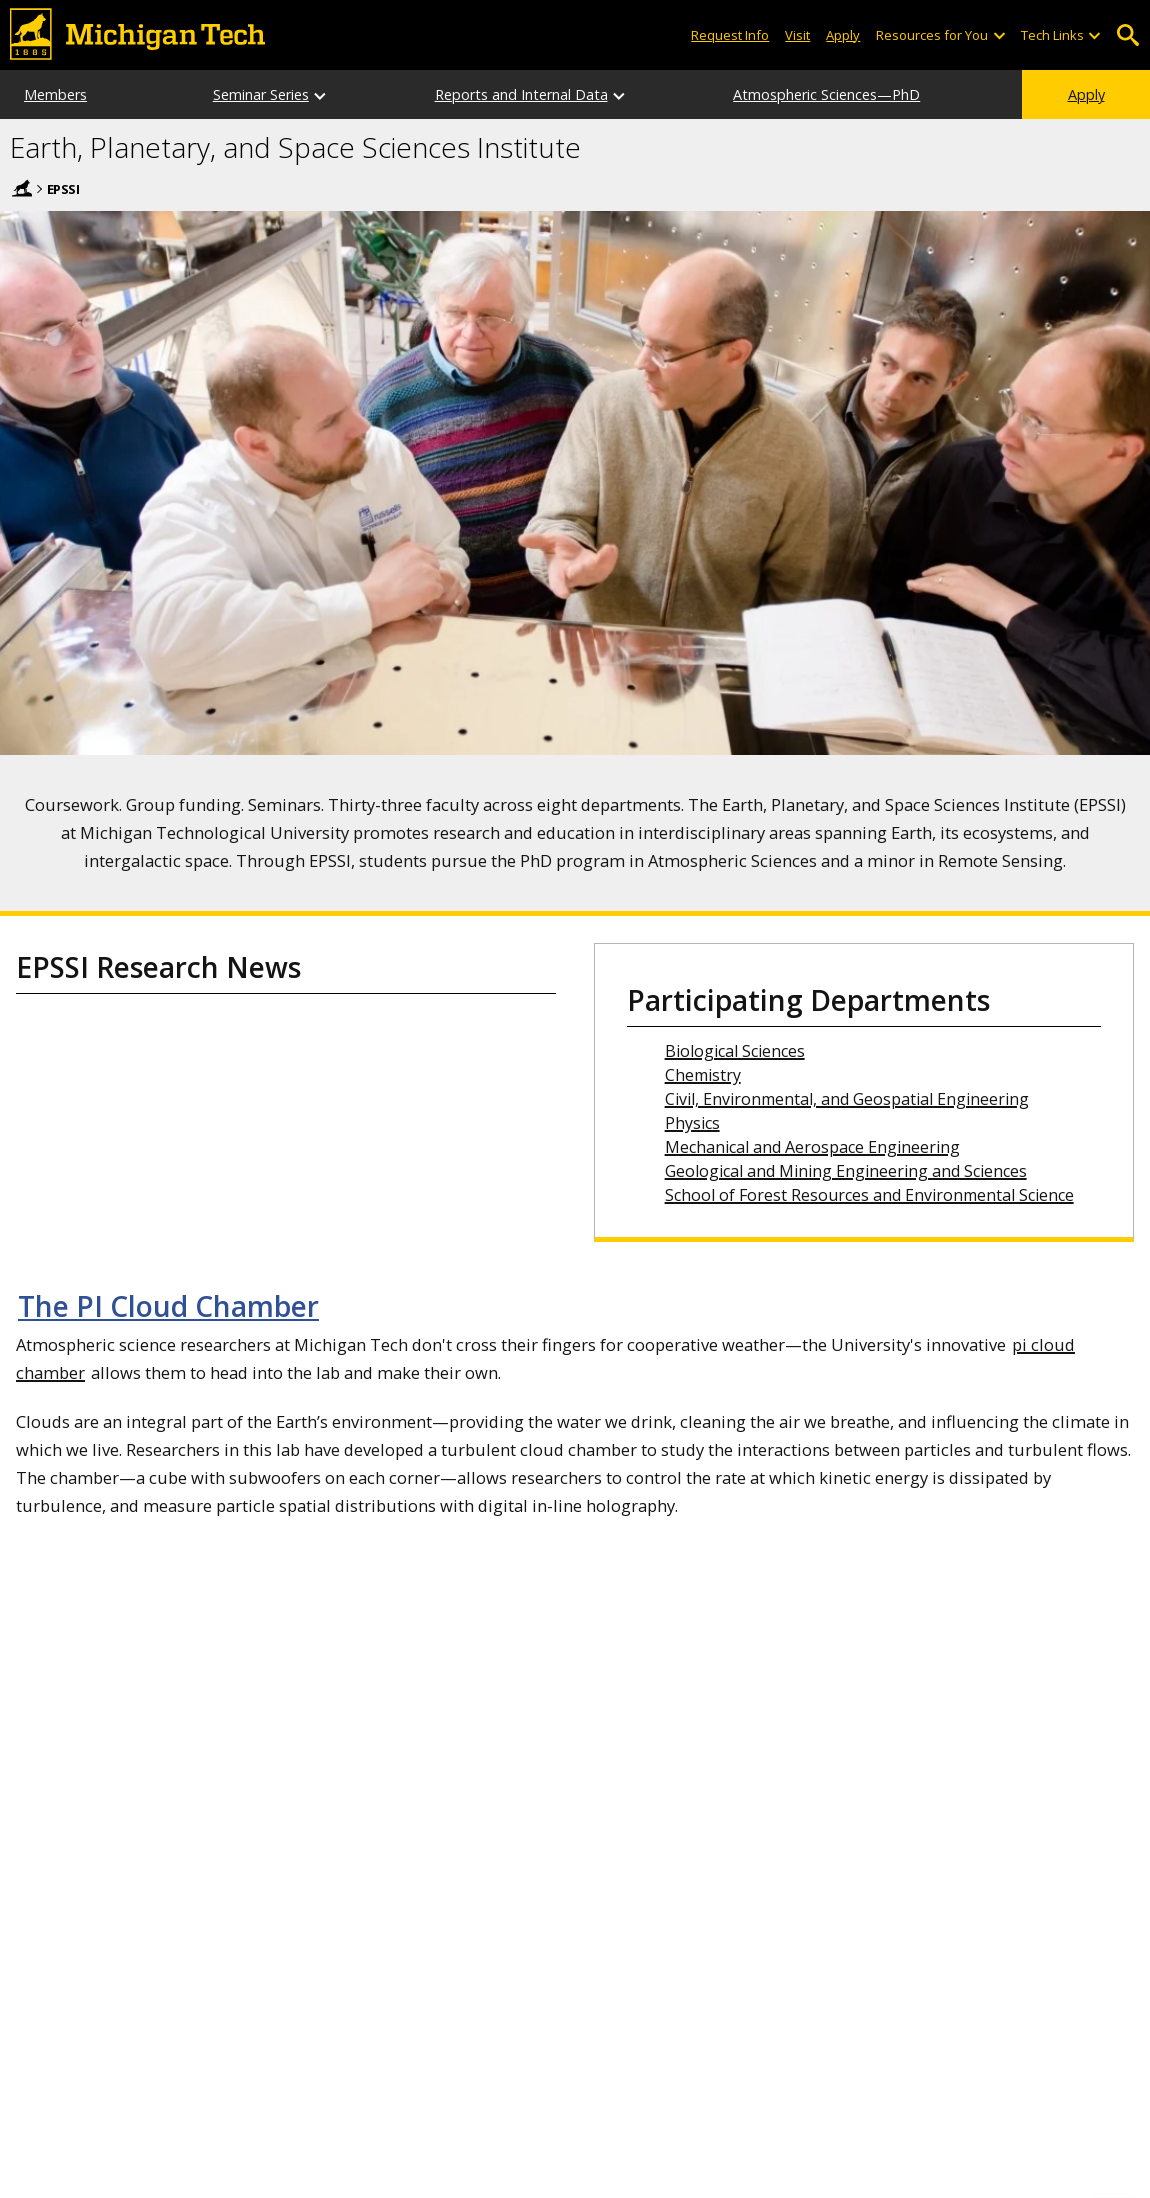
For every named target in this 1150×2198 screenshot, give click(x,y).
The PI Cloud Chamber (168, 1306)
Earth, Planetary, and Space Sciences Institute (295, 148)
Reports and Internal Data (521, 94)
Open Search (1127, 35)
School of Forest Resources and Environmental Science (869, 1195)
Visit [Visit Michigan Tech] (797, 35)
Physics (692, 1123)
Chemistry (703, 1075)
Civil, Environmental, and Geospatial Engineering (847, 1099)
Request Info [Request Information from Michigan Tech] (730, 35)
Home (22, 188)
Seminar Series (261, 94)
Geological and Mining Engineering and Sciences (846, 1171)
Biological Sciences (735, 1051)
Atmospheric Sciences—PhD (826, 94)
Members (55, 94)
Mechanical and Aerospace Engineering (812, 1147)
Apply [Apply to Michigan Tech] (843, 35)
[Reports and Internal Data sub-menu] (620, 94)
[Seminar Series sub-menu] (321, 94)
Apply (1086, 94)
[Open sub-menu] (998, 35)
